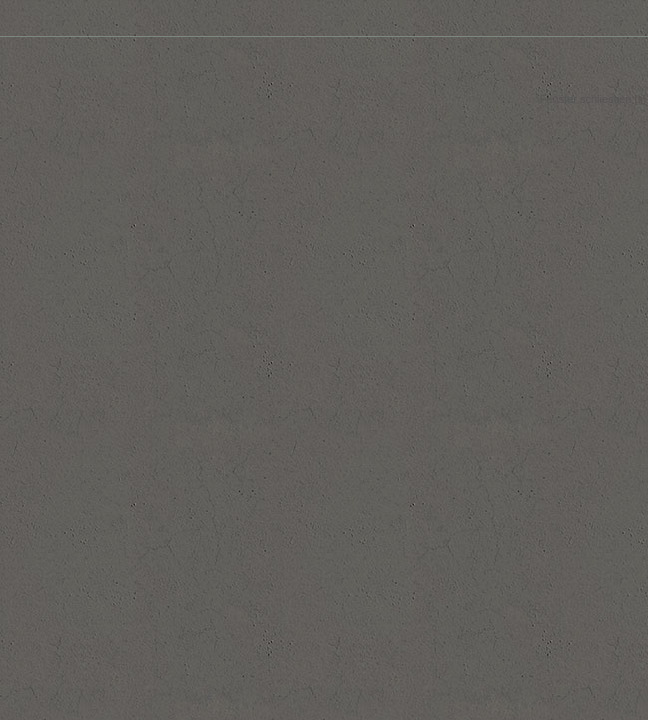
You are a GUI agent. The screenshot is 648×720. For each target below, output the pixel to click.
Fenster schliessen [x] (593, 99)
